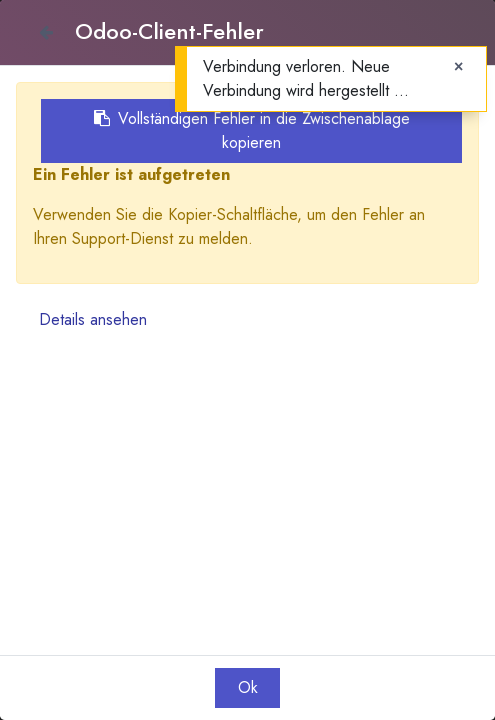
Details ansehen (93, 319)
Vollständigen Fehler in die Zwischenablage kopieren (252, 130)
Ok (248, 687)
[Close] (45, 32)
